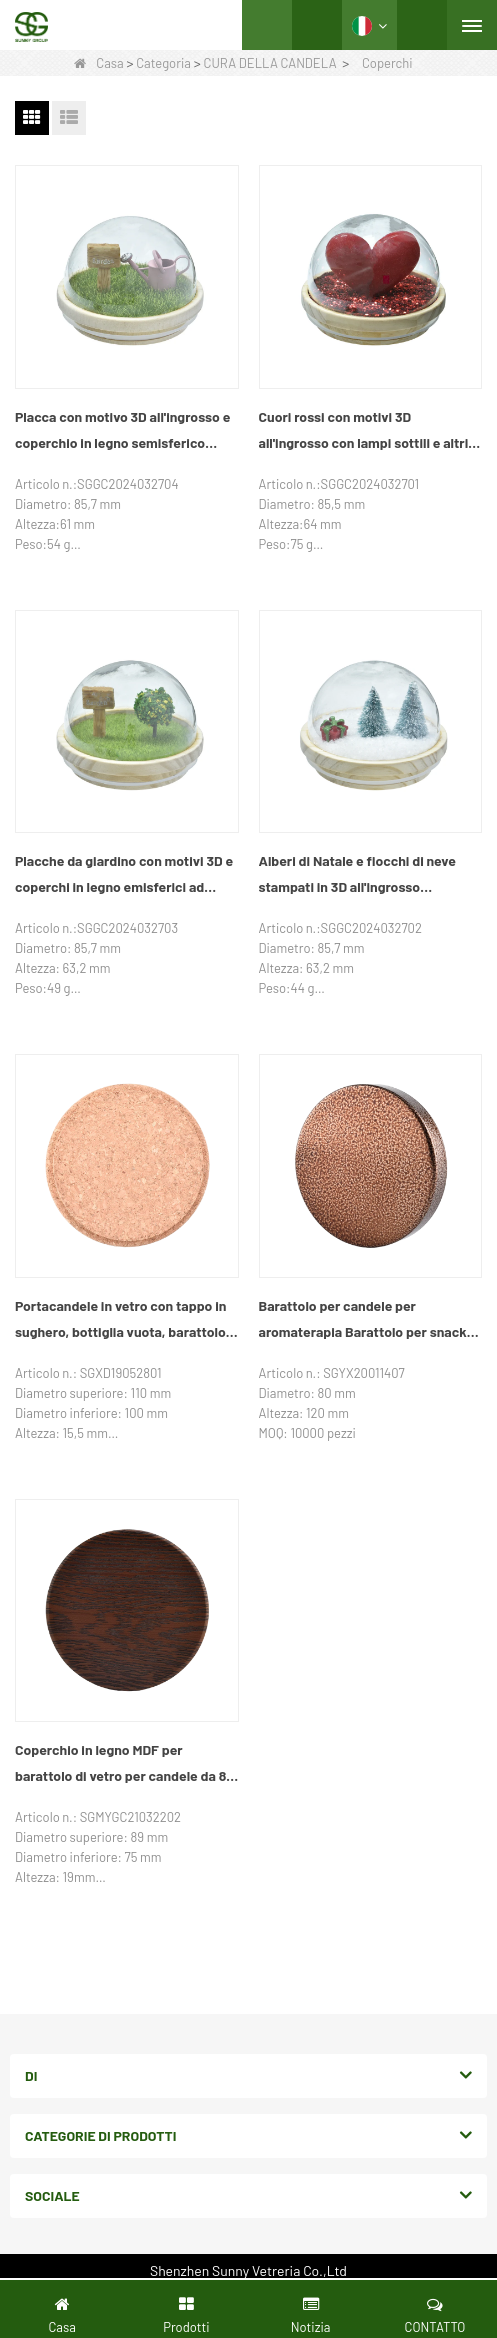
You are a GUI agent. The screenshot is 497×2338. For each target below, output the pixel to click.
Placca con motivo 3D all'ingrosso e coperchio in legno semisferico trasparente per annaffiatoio (122, 432)
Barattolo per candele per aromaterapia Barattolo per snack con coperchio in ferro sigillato (363, 1321)
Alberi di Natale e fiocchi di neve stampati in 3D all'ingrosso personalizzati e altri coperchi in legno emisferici (357, 876)
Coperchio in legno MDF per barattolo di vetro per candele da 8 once (120, 1765)
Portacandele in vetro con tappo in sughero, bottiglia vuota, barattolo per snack (120, 1321)
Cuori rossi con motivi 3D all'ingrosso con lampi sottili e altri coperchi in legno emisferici (364, 432)
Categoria (163, 63)
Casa (98, 63)
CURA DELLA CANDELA (269, 63)
